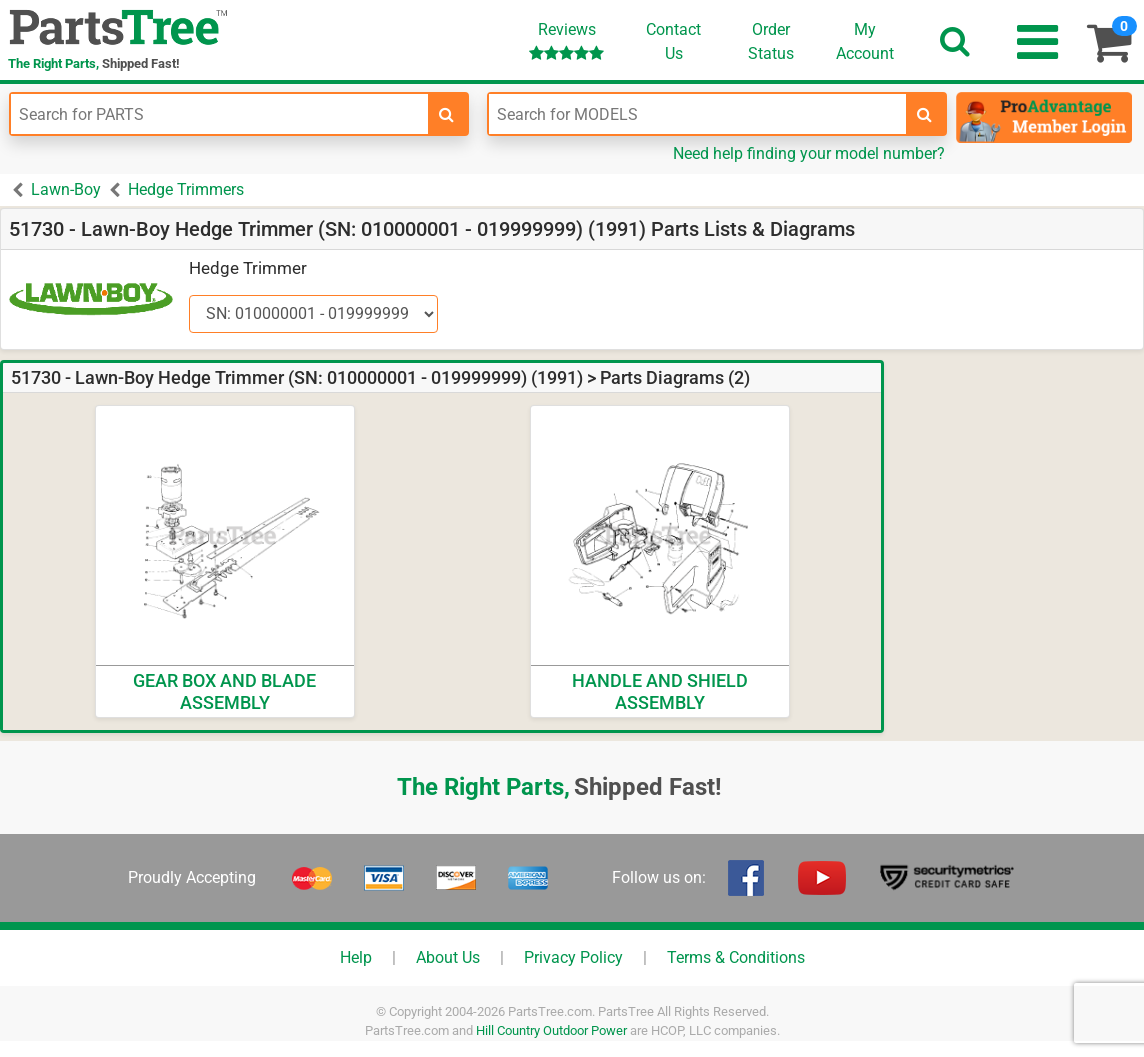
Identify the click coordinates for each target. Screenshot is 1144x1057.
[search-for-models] (925, 114)
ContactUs (673, 41)
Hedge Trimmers (186, 189)
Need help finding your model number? (809, 153)
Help (356, 957)
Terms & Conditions (736, 957)
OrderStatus (771, 41)
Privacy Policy (573, 957)
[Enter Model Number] (697, 114)
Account (865, 41)
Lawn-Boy (66, 189)
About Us (448, 957)
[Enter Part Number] (219, 114)
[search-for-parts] (447, 114)
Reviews (566, 40)
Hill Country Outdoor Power (551, 1030)
